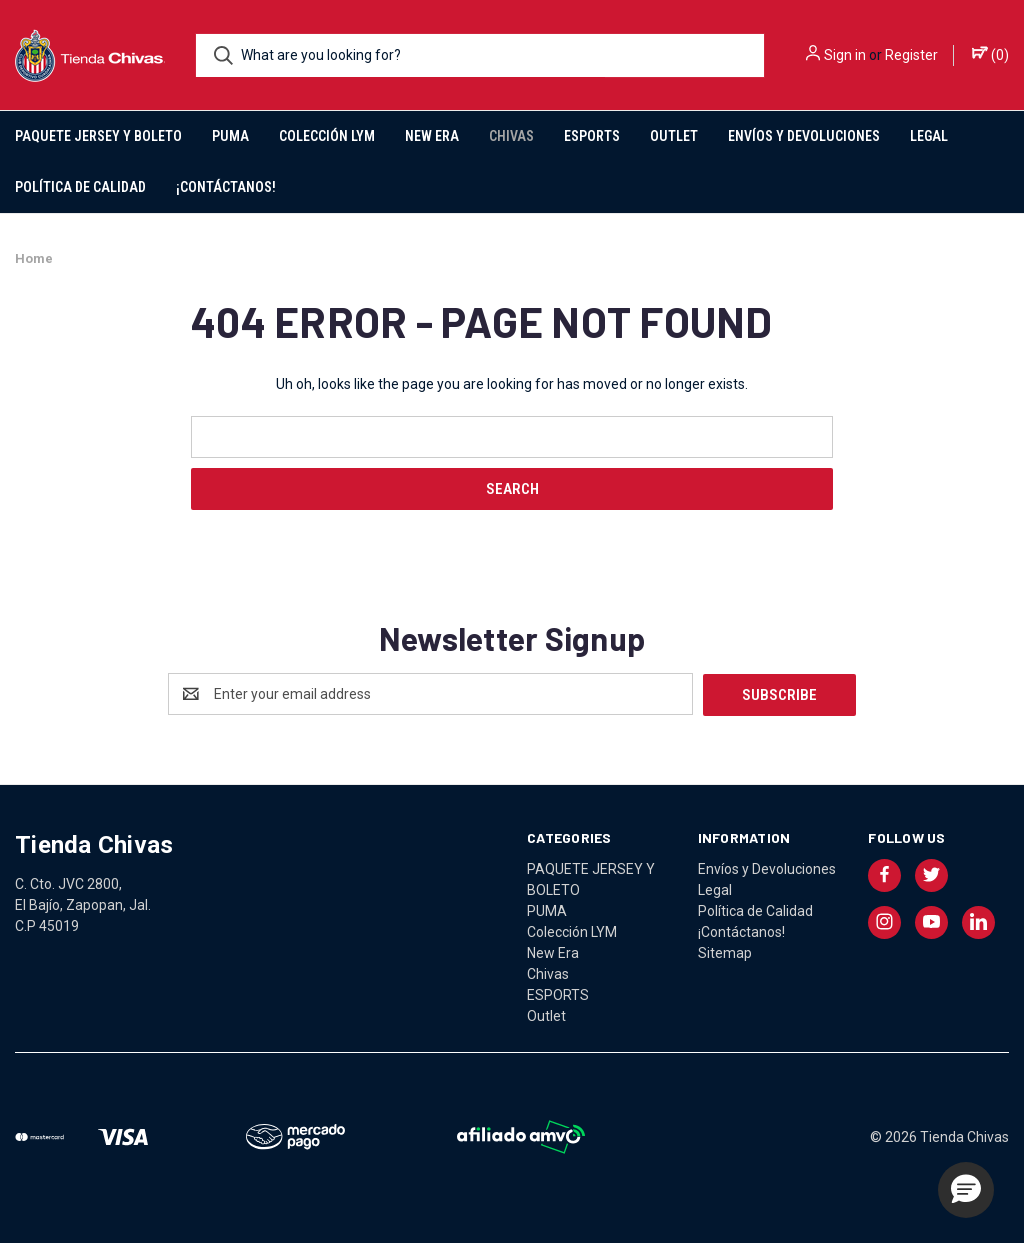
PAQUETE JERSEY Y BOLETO (98, 136)
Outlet (674, 136)
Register (911, 55)
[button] (966, 1190)
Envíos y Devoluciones (804, 136)
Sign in (845, 55)
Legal (929, 136)
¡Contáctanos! (226, 187)
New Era (432, 136)
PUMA (230, 136)
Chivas (511, 136)
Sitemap (725, 952)
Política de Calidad (80, 187)
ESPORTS (592, 136)
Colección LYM (327, 136)
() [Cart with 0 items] (990, 54)
